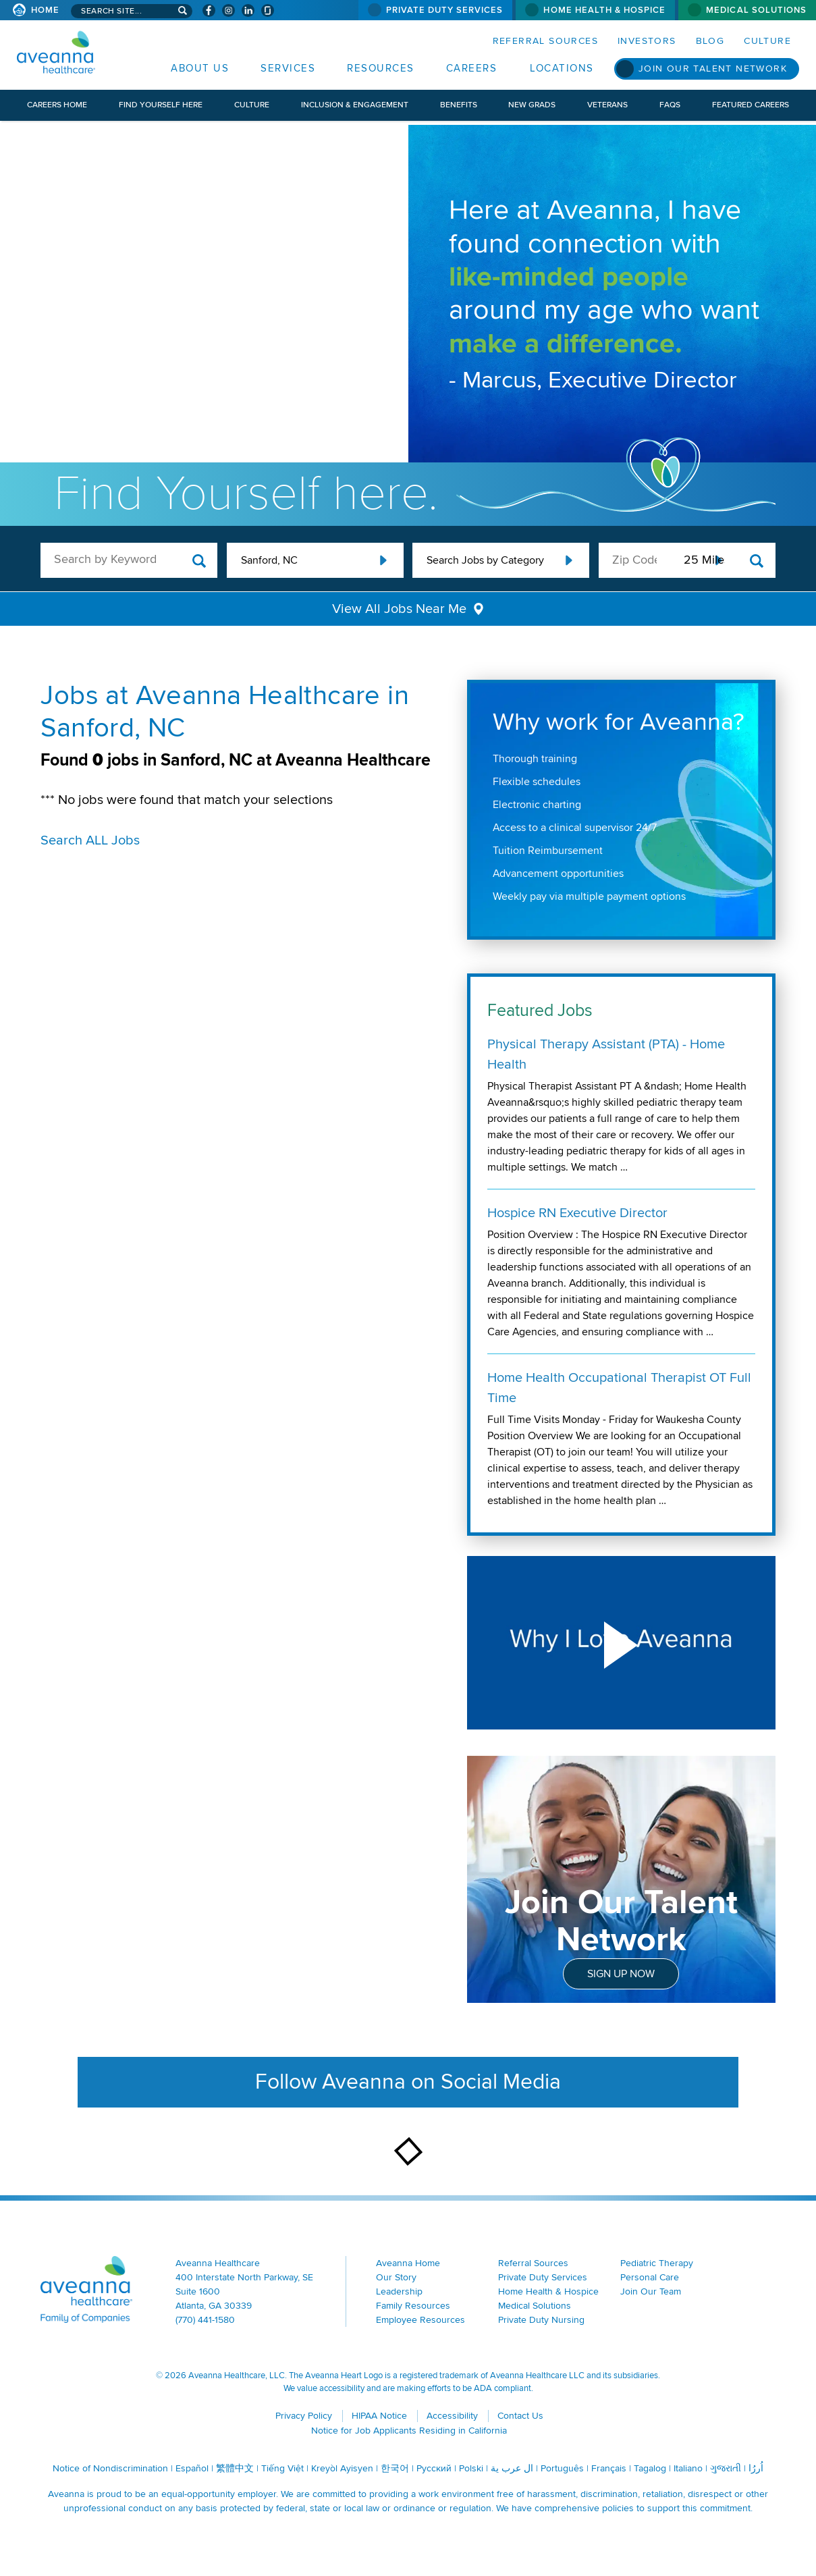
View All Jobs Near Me (399, 609)
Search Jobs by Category (485, 560)
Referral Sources (545, 41)
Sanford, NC (269, 560)
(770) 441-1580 (205, 2320)
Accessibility (452, 2415)
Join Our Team (650, 2291)
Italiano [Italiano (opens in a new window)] (688, 2468)
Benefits (458, 105)
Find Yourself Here (160, 105)
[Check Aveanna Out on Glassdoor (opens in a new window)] (267, 10)
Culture (767, 41)
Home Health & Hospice (604, 10)
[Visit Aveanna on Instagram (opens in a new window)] (228, 10)
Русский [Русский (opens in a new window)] (434, 2468)
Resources (380, 68)
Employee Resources (420, 2320)
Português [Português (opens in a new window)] (562, 2468)
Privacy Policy (303, 2415)
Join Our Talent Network (712, 68)
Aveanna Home (408, 2263)
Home (45, 10)
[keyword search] (128, 559)
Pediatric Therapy (656, 2263)
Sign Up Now (621, 1974)
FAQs (669, 105)
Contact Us (520, 2415)
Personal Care (649, 2277)
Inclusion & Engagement (354, 105)
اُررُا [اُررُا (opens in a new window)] (756, 2468)
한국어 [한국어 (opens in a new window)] (395, 2468)
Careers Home (57, 105)
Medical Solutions (756, 10)
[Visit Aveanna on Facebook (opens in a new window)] (208, 10)
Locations (562, 68)
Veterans (607, 105)
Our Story (396, 2277)
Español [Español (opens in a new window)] (192, 2468)
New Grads (531, 105)
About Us (200, 68)
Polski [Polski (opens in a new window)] (471, 2468)
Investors (647, 41)
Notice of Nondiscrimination (110, 2468)
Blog (710, 41)
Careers (471, 68)
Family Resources (413, 2305)
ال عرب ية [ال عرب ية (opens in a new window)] (512, 2468)
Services (288, 68)
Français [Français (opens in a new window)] (608, 2468)
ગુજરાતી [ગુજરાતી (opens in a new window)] (725, 2468)
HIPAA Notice (379, 2415)
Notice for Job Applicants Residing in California (409, 2430)
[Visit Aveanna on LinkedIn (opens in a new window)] (248, 10)
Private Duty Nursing (541, 2320)
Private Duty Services (445, 10)
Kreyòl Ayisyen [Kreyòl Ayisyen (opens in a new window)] (342, 2468)
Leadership (399, 2291)
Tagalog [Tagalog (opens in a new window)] (650, 2468)
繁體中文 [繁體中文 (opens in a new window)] (235, 2468)
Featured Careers (750, 105)
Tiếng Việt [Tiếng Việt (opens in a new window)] (282, 2468)
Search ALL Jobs (90, 840)
